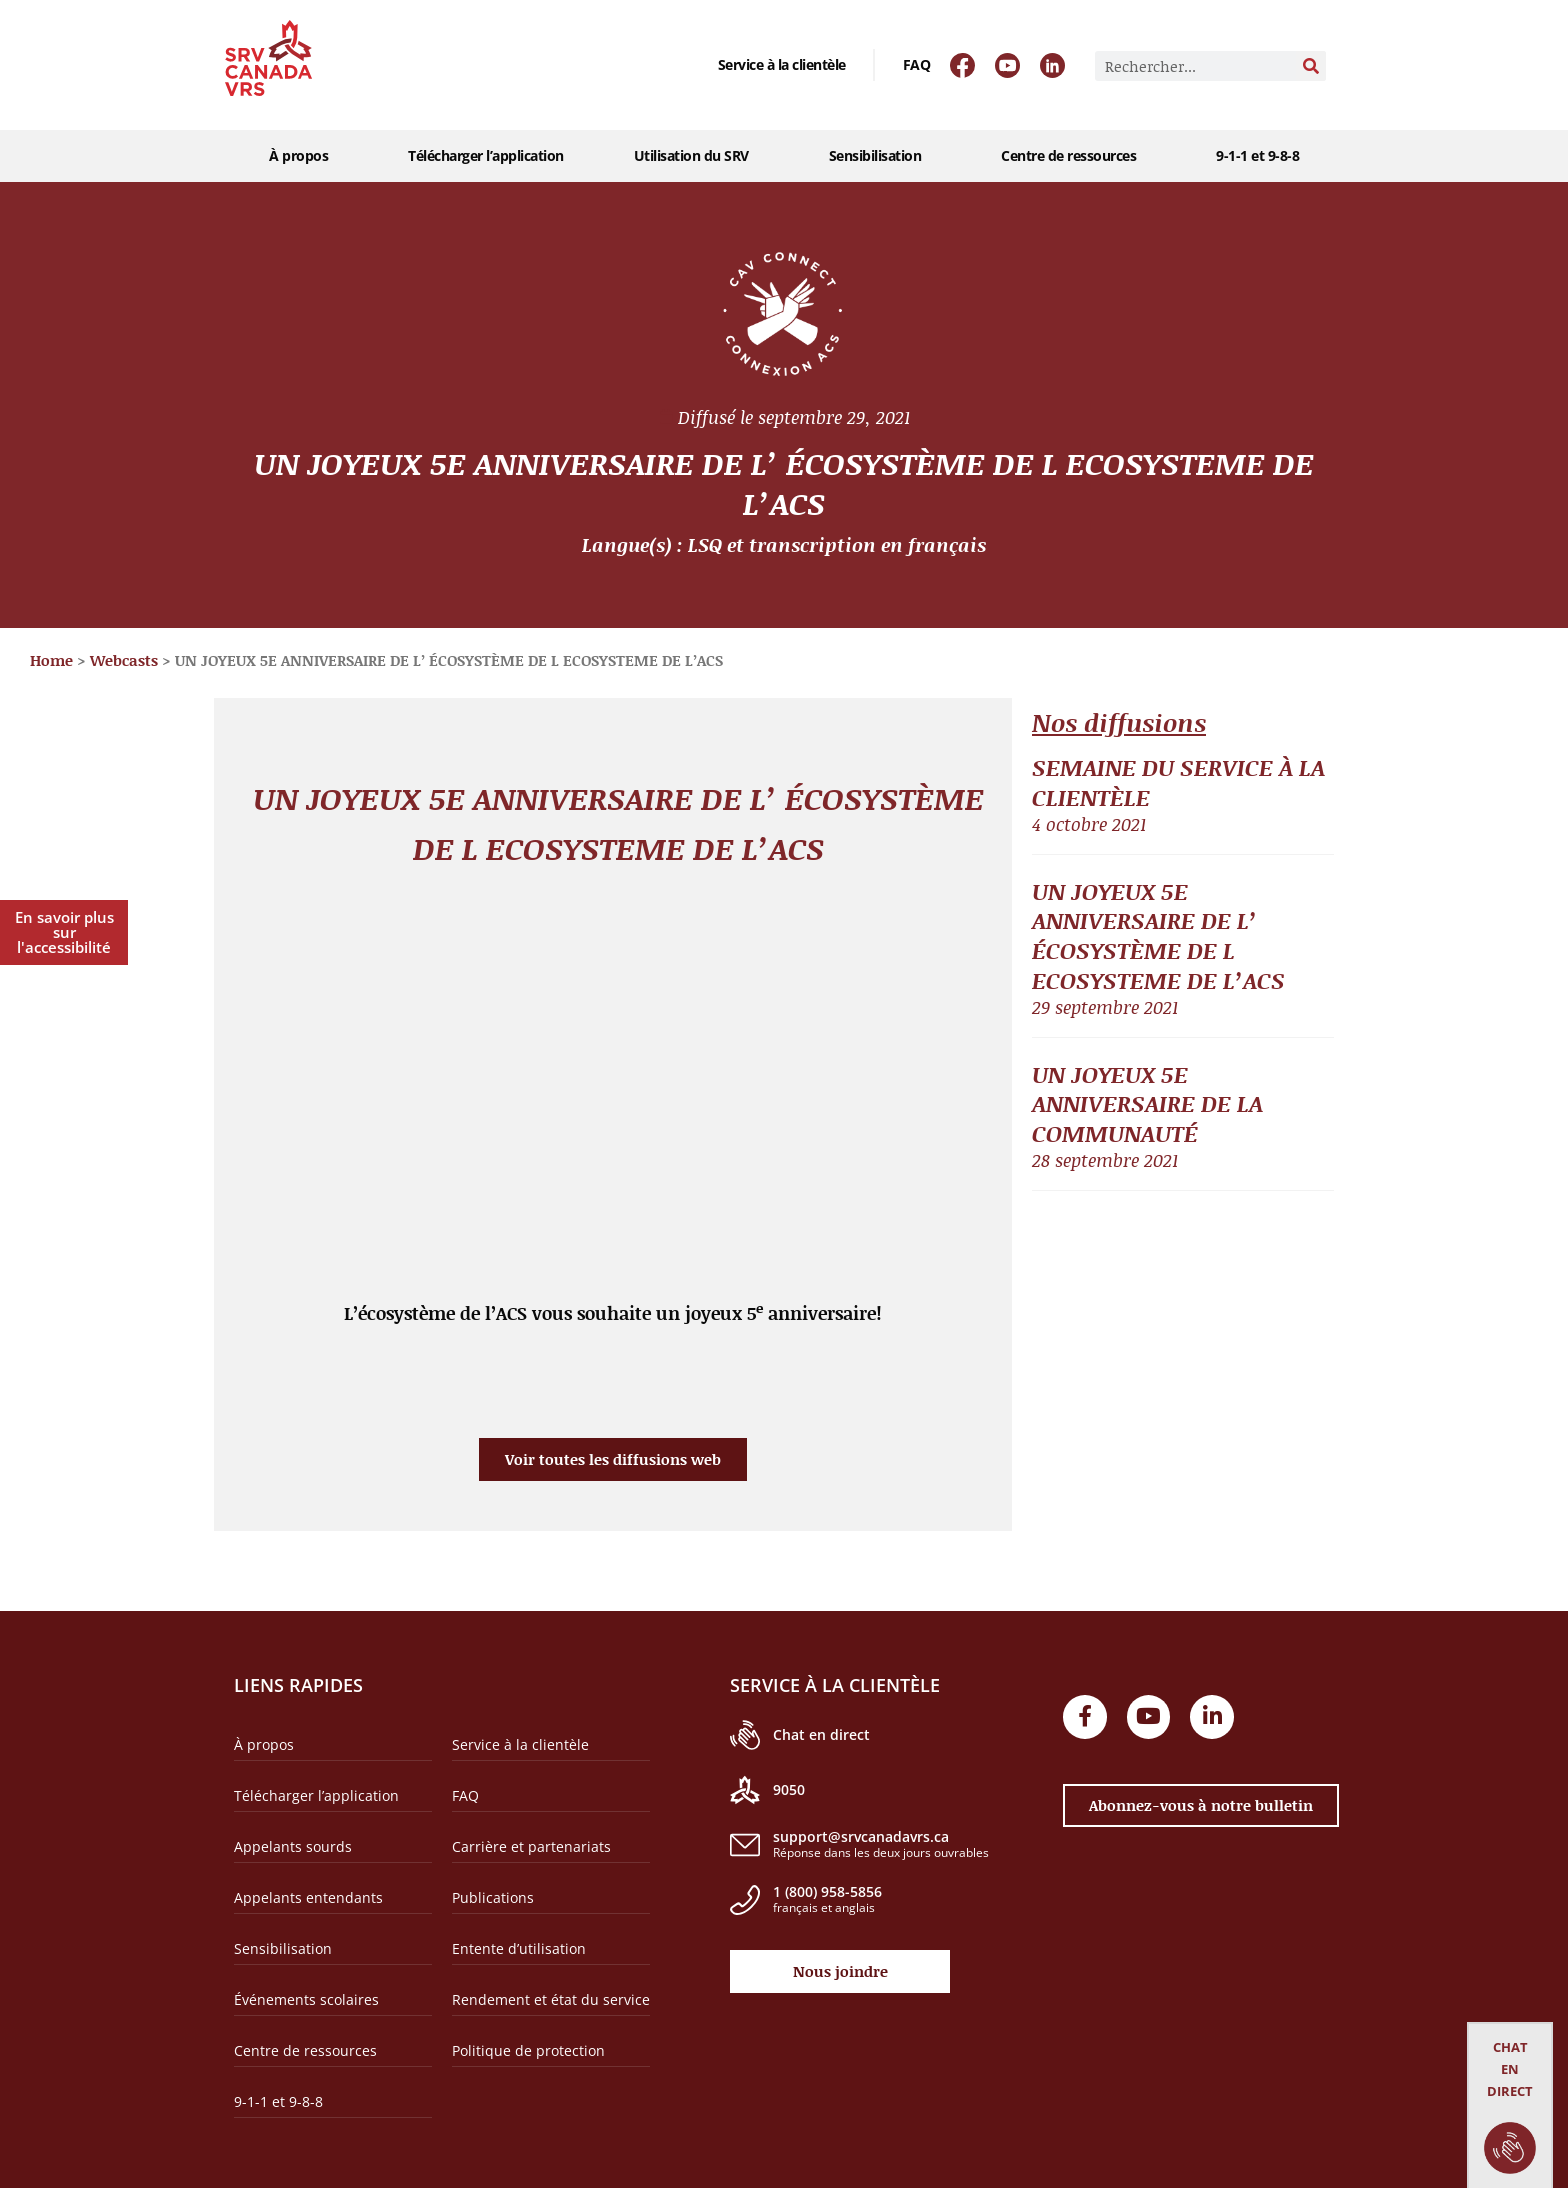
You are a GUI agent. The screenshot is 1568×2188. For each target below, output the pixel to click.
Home (51, 660)
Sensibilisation (880, 156)
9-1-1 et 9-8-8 (1257, 155)
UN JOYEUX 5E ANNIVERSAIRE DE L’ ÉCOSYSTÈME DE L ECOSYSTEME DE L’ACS (1158, 936)
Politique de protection (528, 2050)
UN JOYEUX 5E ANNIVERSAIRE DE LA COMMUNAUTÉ (1147, 1104)
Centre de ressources (1073, 156)
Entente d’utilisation (519, 1948)
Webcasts (124, 660)
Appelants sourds (293, 1846)
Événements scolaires (306, 1999)
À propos (303, 156)
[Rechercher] (1311, 66)
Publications (493, 1897)
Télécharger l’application (486, 155)
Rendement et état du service (551, 1999)
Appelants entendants (308, 1897)
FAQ (917, 64)
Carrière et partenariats (531, 1846)
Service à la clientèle (782, 64)
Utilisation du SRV (696, 156)
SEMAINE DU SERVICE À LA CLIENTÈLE (1178, 782)
